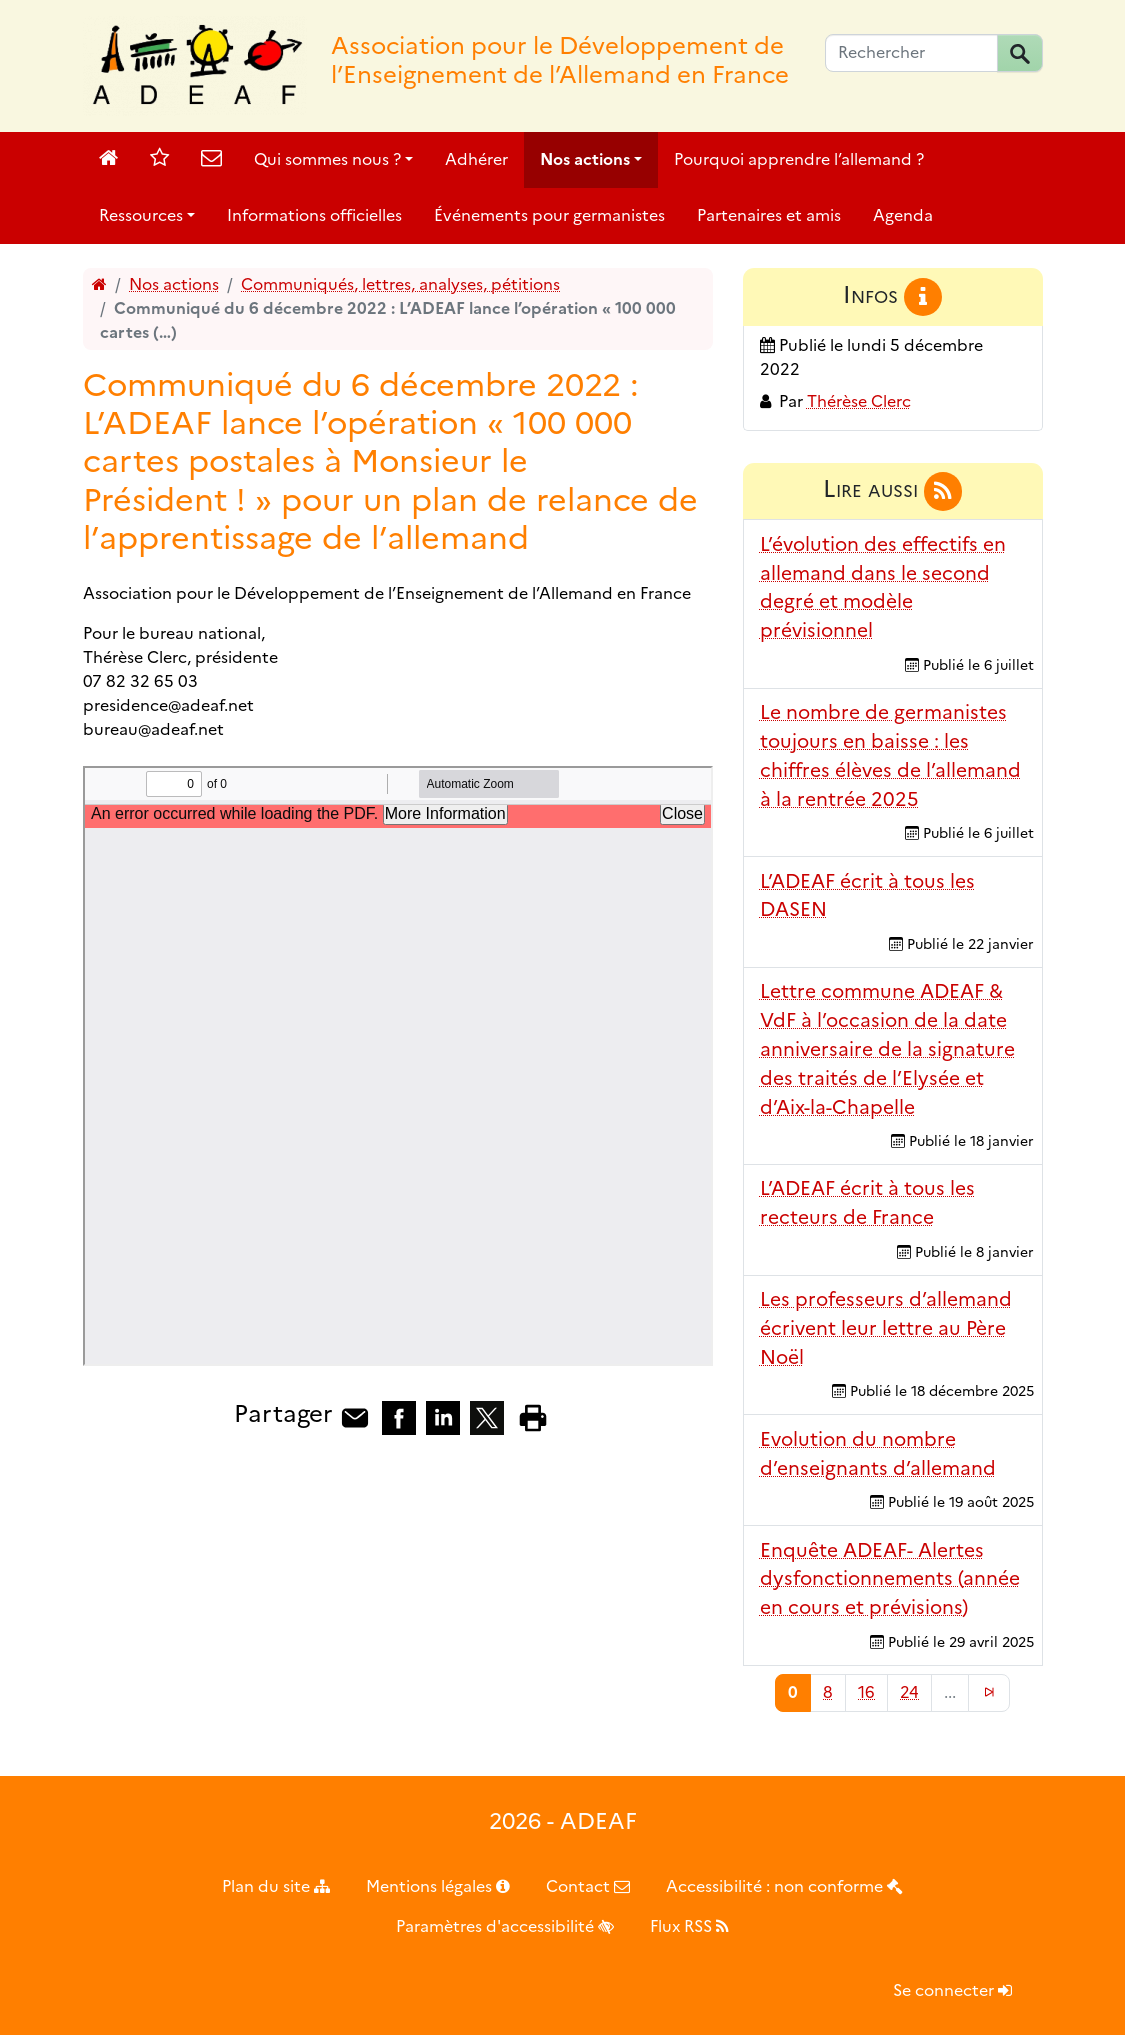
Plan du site (276, 1886)
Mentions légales (438, 1886)
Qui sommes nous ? (327, 159)
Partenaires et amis (769, 215)
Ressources (141, 215)
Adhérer (476, 159)
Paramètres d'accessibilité (505, 1926)
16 (866, 1692)
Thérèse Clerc (859, 401)
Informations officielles (314, 215)
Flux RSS (689, 1926)
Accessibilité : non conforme (784, 1886)
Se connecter (952, 1990)
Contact (588, 1886)
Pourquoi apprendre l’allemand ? (799, 159)
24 (909, 1692)
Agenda (903, 215)
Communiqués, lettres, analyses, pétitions (400, 284)
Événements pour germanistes (549, 215)
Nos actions (585, 159)
